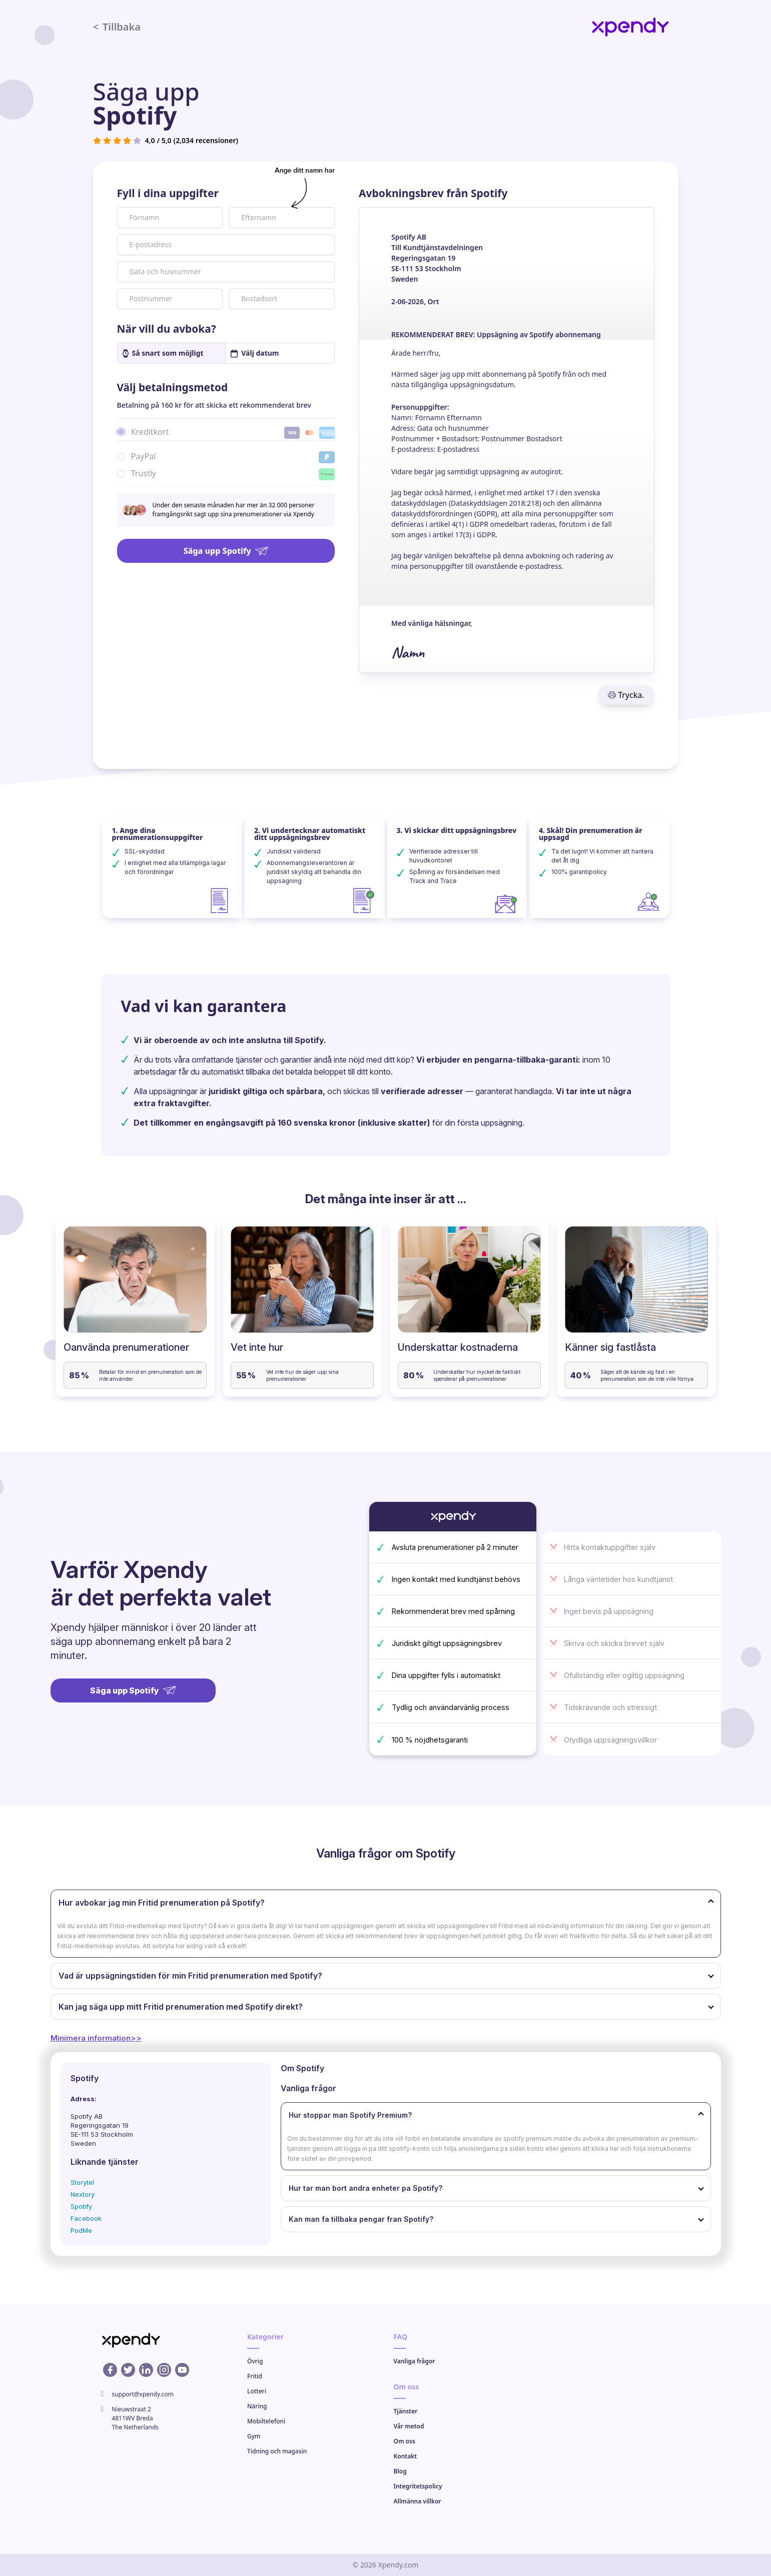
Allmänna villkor (417, 2501)
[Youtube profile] (182, 2370)
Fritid (254, 2376)
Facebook (86, 2218)
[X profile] (128, 2370)
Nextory (83, 2194)
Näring (257, 2406)
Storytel (82, 2182)
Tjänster (406, 2411)
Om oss (404, 2441)
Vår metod (409, 2426)
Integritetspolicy (418, 2486)
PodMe (81, 2230)
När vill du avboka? (166, 329)
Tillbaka (117, 27)
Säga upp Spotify (226, 550)
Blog (400, 2471)
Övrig (255, 2361)
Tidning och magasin (277, 2451)
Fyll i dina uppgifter (168, 193)
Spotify (81, 2206)
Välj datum (255, 353)
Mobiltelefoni (266, 2421)
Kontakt (405, 2456)
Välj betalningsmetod (172, 387)
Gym (253, 2436)
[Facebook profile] (110, 2370)
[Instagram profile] (164, 2370)
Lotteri (256, 2391)
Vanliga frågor (414, 2361)
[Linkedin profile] (146, 2370)
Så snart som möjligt (163, 353)
